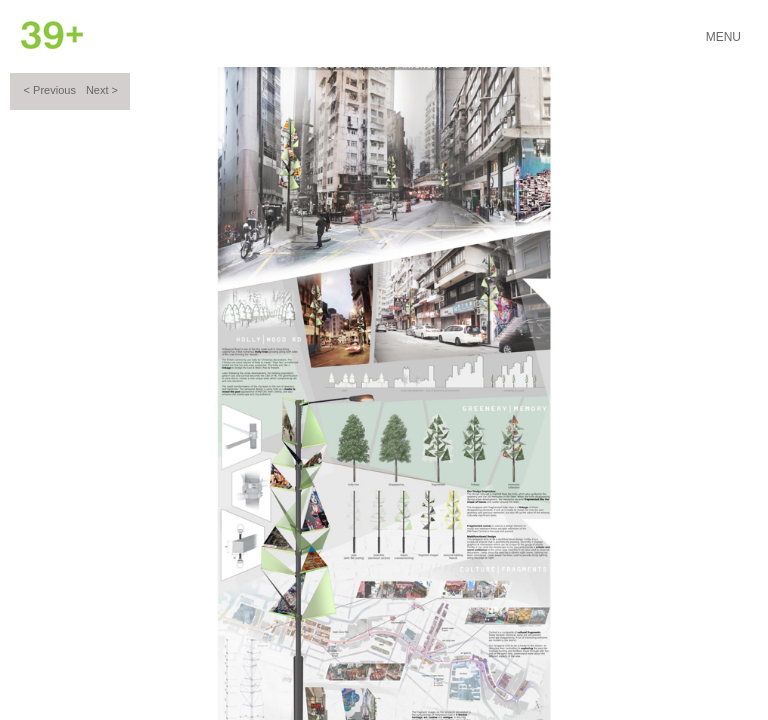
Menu (723, 37)
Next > (102, 90)
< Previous (50, 90)
